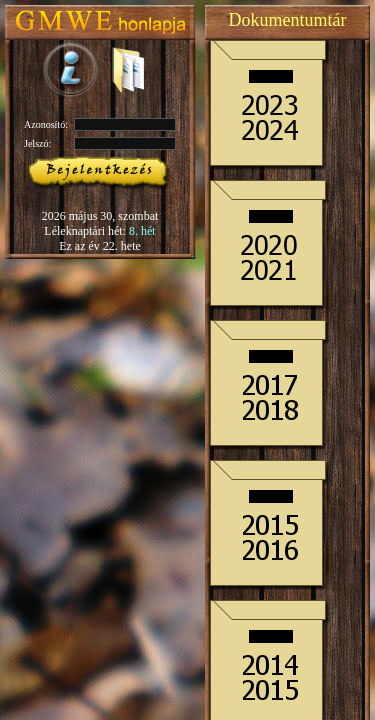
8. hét (142, 231)
